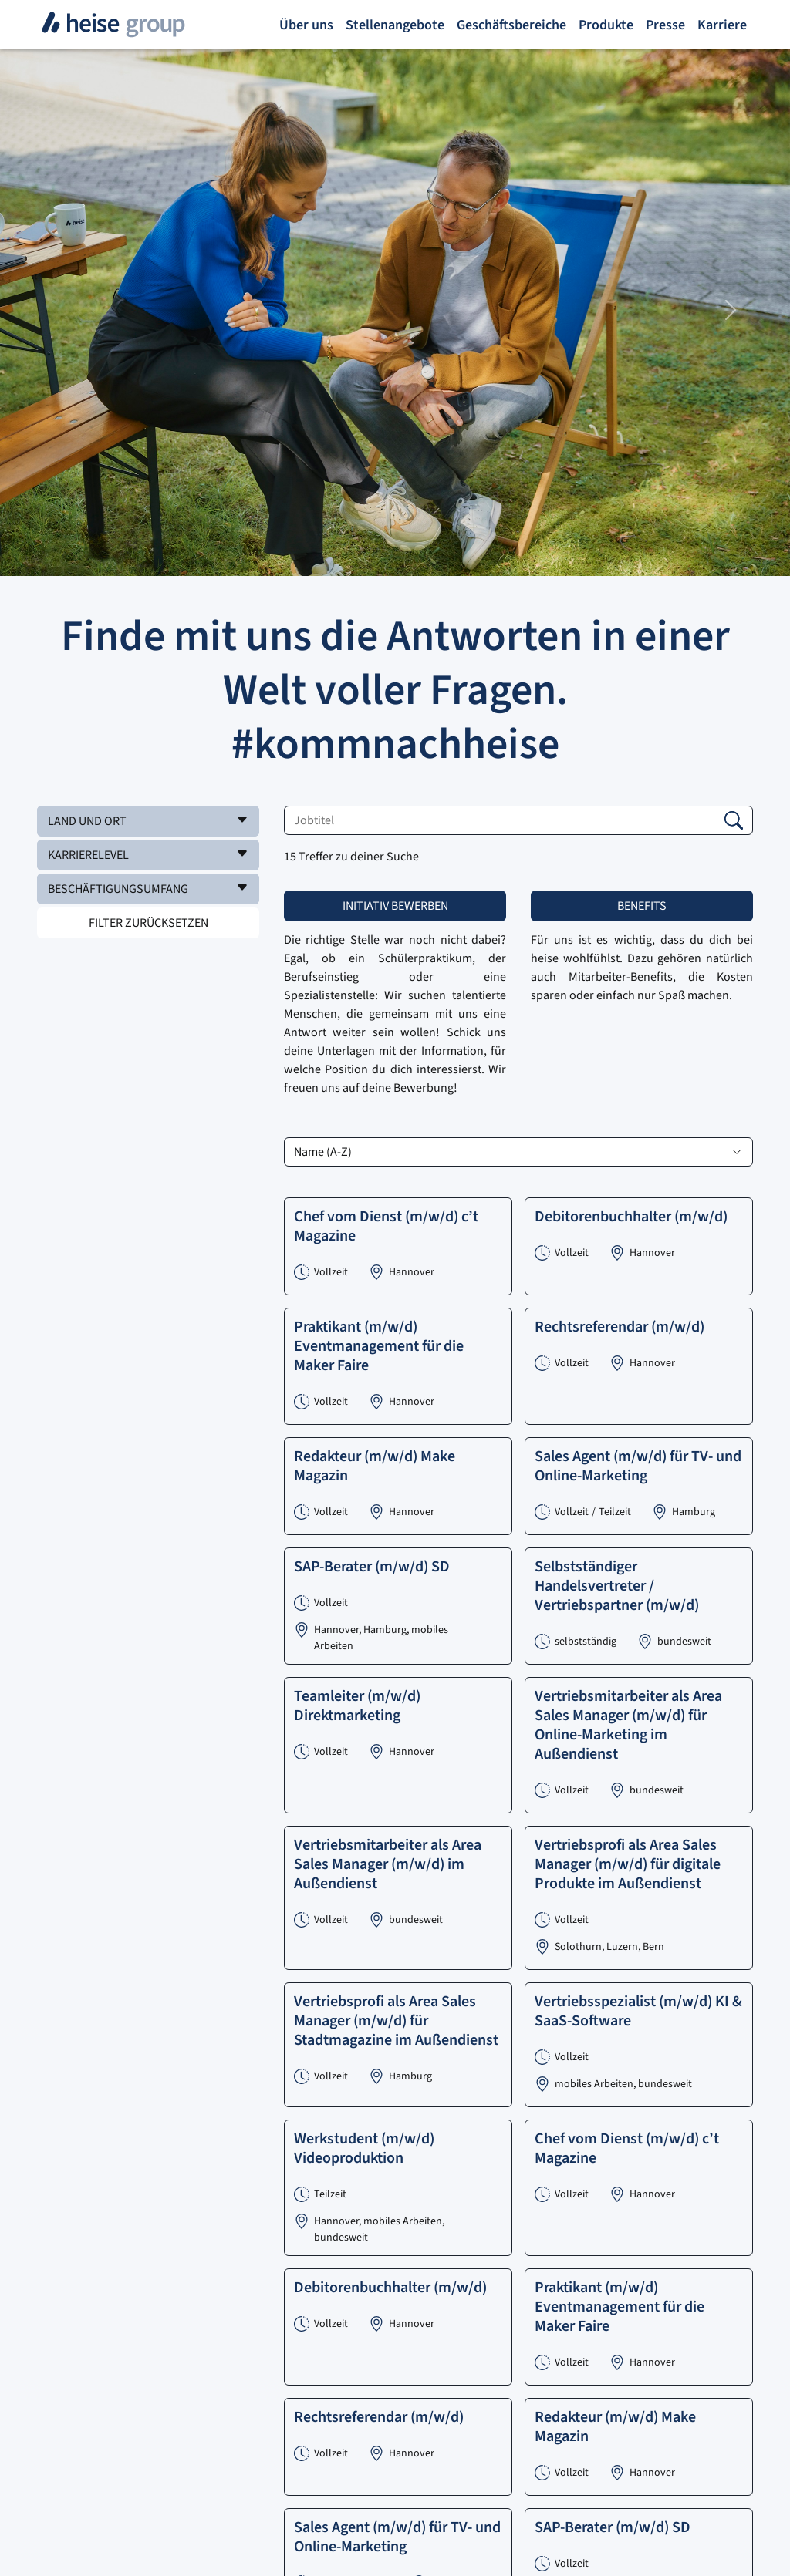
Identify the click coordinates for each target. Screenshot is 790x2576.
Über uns (306, 25)
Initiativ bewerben (395, 905)
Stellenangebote (395, 25)
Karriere (722, 25)
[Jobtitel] (518, 820)
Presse (665, 25)
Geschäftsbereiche (511, 25)
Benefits (642, 905)
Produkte (606, 25)
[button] (148, 821)
